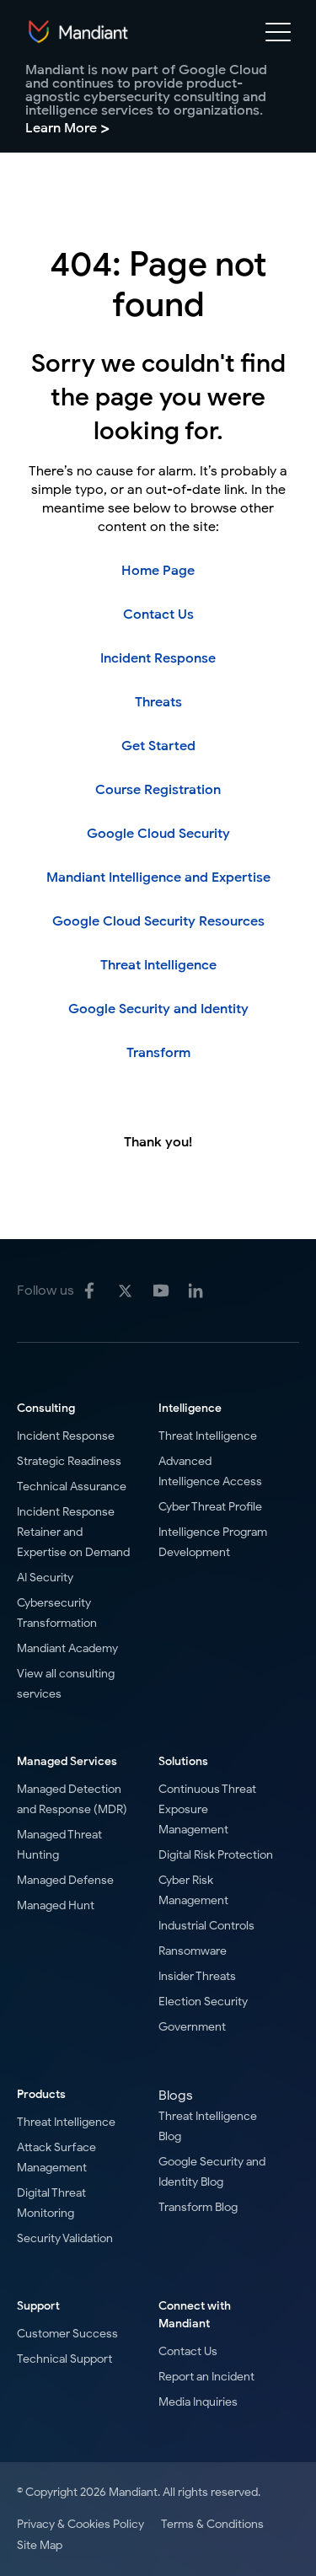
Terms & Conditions (212, 2524)
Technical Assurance (71, 1486)
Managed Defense (65, 1880)
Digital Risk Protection (215, 1855)
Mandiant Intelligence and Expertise (158, 877)
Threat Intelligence (158, 965)
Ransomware (192, 1951)
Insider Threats (197, 1976)
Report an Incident (206, 2376)
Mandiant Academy (67, 1648)
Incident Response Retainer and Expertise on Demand (73, 1532)
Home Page (158, 570)
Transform (158, 1052)
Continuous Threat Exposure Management (207, 1809)
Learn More (67, 128)
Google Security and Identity (158, 1009)
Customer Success (67, 2333)
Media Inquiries (198, 2402)
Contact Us (158, 614)
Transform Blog (198, 2207)
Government (192, 2027)
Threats (158, 702)
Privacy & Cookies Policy (80, 2524)
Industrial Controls (206, 1926)
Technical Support (64, 2359)
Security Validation (65, 2238)
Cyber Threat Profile (210, 1507)
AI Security (45, 1577)
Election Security (203, 2001)
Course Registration (158, 789)
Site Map (39, 2545)
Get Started (158, 746)
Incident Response (158, 658)
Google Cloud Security (158, 833)
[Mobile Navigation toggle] (278, 35)
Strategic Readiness (69, 1461)
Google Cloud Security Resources (158, 921)
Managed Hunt (55, 1905)
